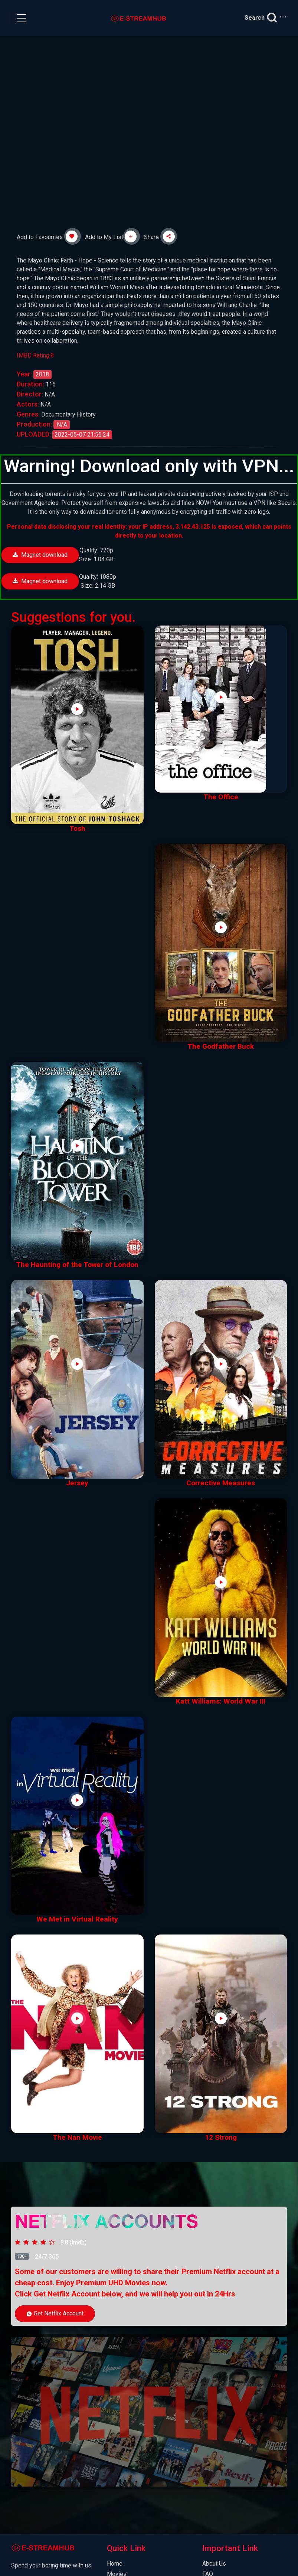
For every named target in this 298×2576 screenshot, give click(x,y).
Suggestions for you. (73, 617)
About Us (214, 2563)
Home (114, 2563)
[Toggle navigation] (21, 18)
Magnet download (40, 554)
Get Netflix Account (54, 2313)
